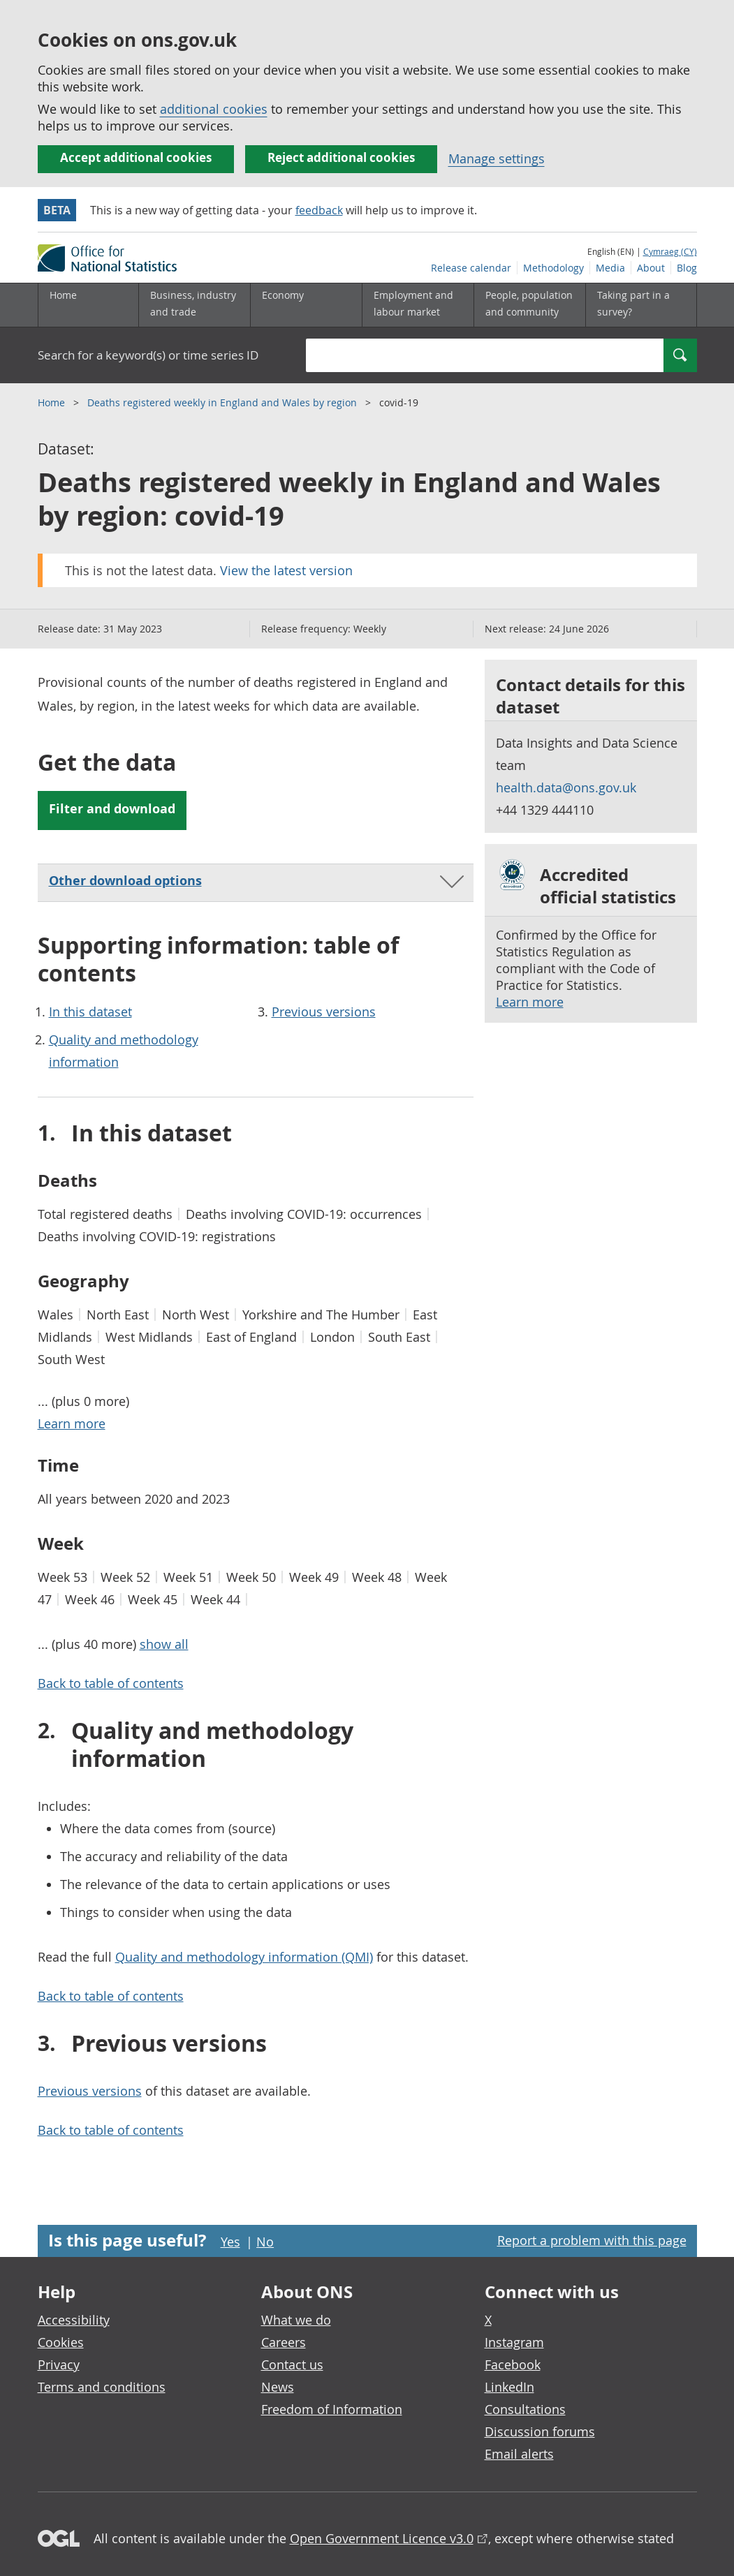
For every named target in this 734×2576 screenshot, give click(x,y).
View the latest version (286, 570)
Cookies (61, 2342)
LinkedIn (509, 2386)
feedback (319, 210)
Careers (283, 2342)
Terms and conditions (102, 2386)
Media (610, 267)
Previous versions (324, 1011)
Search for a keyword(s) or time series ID (148, 355)
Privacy (59, 2364)
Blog (687, 267)
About (651, 267)
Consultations (525, 2409)
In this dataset (90, 1011)
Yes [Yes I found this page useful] (230, 2241)
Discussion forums (540, 2431)
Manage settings (496, 158)
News (277, 2386)
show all (164, 1644)
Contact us (292, 2364)
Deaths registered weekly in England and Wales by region (223, 402)
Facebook (513, 2364)
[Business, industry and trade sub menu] (194, 305)
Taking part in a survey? (633, 303)
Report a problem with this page (592, 2240)
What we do (296, 2319)
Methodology (553, 267)
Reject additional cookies (341, 157)
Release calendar (471, 267)
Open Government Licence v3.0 (382, 2538)
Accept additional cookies (136, 157)
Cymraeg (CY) (670, 251)
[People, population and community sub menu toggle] (529, 305)
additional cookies (213, 109)
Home (63, 295)
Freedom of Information (331, 2409)
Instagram (514, 2342)
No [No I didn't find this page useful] (265, 2241)
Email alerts (519, 2453)
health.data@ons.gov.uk (566, 787)
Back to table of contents (111, 1683)
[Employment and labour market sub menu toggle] (418, 305)
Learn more (530, 1001)
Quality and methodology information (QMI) (244, 1956)
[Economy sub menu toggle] (306, 305)
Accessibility (74, 2319)
